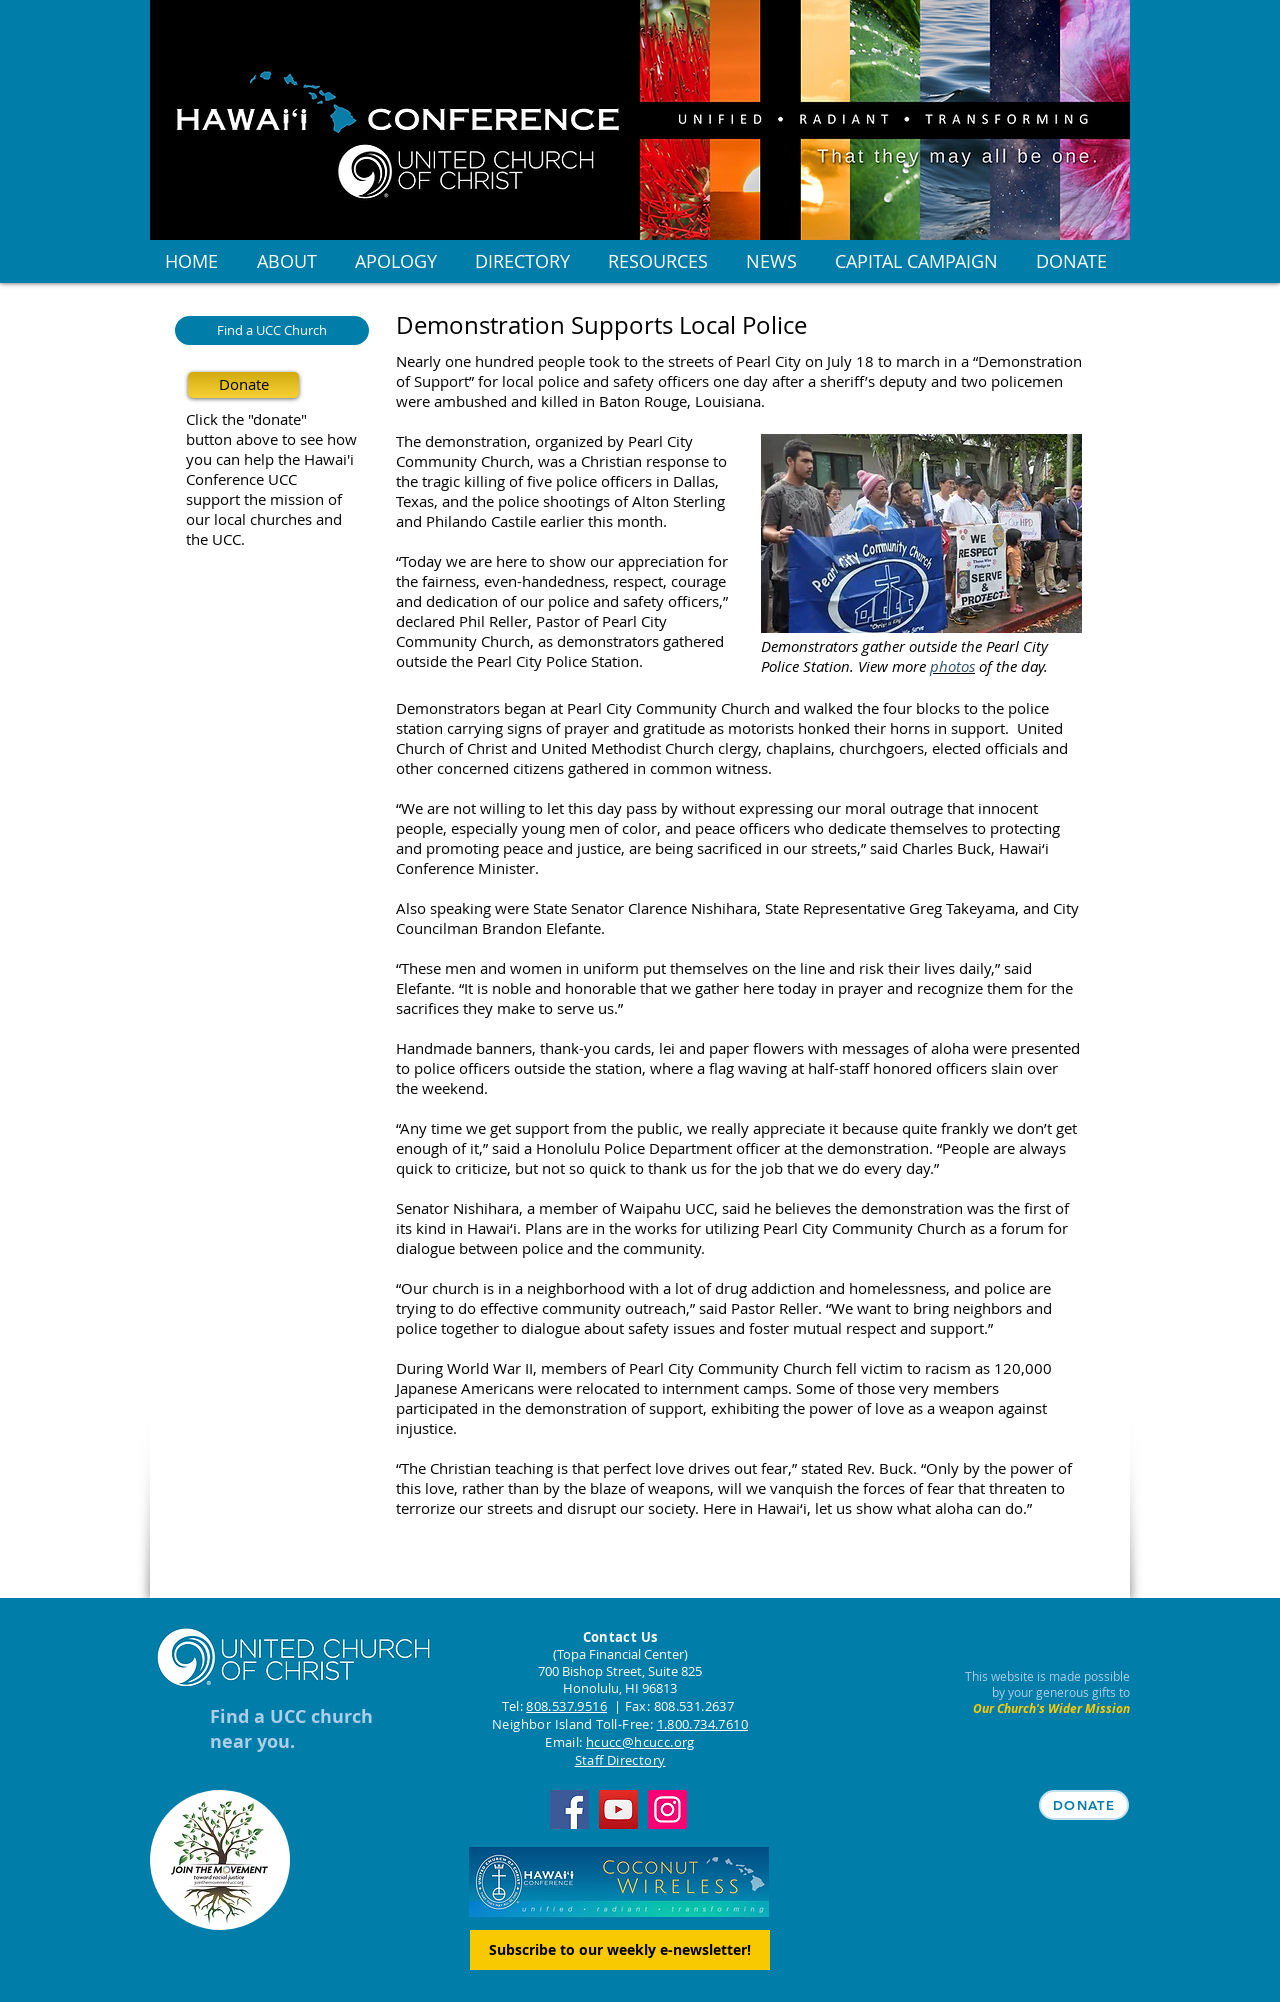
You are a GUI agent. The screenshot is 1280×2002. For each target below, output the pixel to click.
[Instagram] (667, 1809)
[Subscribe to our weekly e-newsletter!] (620, 1950)
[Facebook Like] (521, 1578)
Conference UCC (241, 479)
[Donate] (243, 385)
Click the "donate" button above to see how (271, 429)
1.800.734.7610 (702, 1724)
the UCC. (215, 539)
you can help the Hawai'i (270, 459)
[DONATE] (1084, 1805)
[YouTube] (618, 1809)
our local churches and (264, 519)
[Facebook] (569, 1809)
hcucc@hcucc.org (640, 1742)
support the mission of (264, 499)
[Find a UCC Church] (272, 330)
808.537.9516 (566, 1706)
